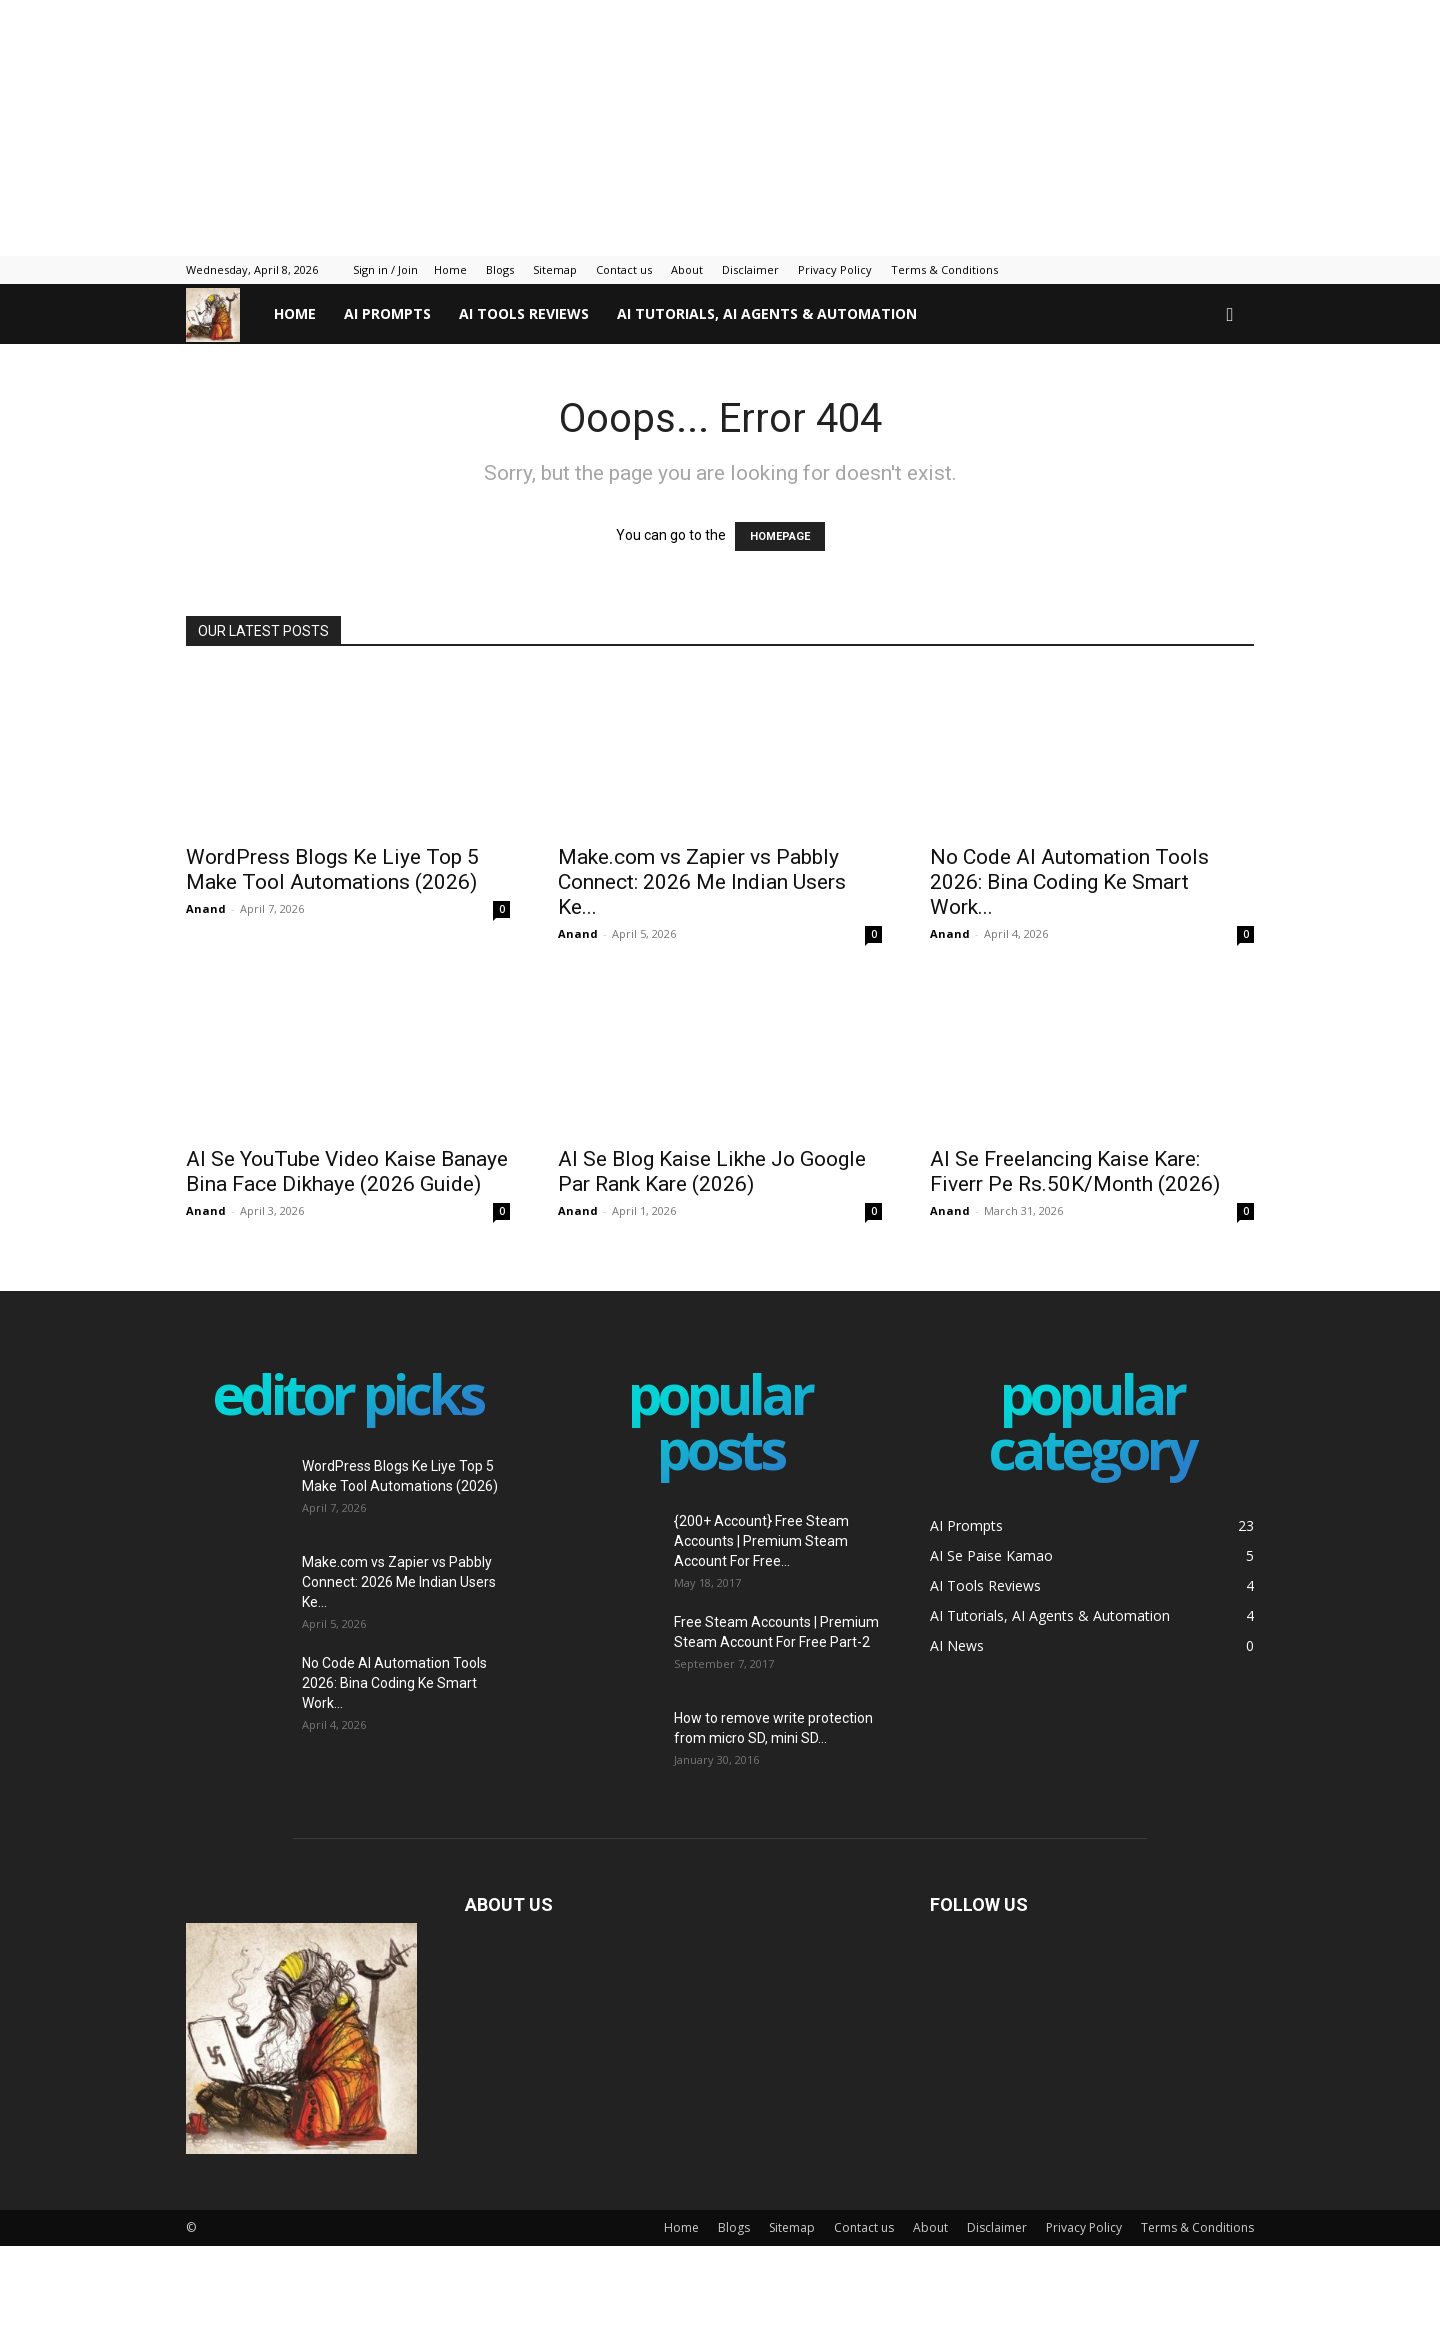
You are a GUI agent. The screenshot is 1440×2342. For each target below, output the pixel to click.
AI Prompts (387, 313)
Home (450, 269)
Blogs (500, 269)
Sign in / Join (385, 269)
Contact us (624, 269)
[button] (1230, 315)
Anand (206, 908)
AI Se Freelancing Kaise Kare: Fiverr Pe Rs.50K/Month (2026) (1075, 1171)
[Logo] (223, 314)
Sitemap (555, 269)
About (687, 269)
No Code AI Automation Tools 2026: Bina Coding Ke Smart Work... (1069, 882)
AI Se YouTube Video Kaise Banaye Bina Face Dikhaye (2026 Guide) (347, 1171)
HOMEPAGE (780, 536)
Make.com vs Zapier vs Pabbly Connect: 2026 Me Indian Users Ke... (702, 882)
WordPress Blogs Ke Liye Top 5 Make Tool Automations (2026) (332, 869)
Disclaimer (750, 269)
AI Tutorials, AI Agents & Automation (767, 313)
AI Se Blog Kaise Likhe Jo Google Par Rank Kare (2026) (712, 1171)
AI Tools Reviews (524, 313)
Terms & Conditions (944, 269)
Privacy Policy (835, 269)
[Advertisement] (485, 125)
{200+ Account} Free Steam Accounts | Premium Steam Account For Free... (761, 1541)
